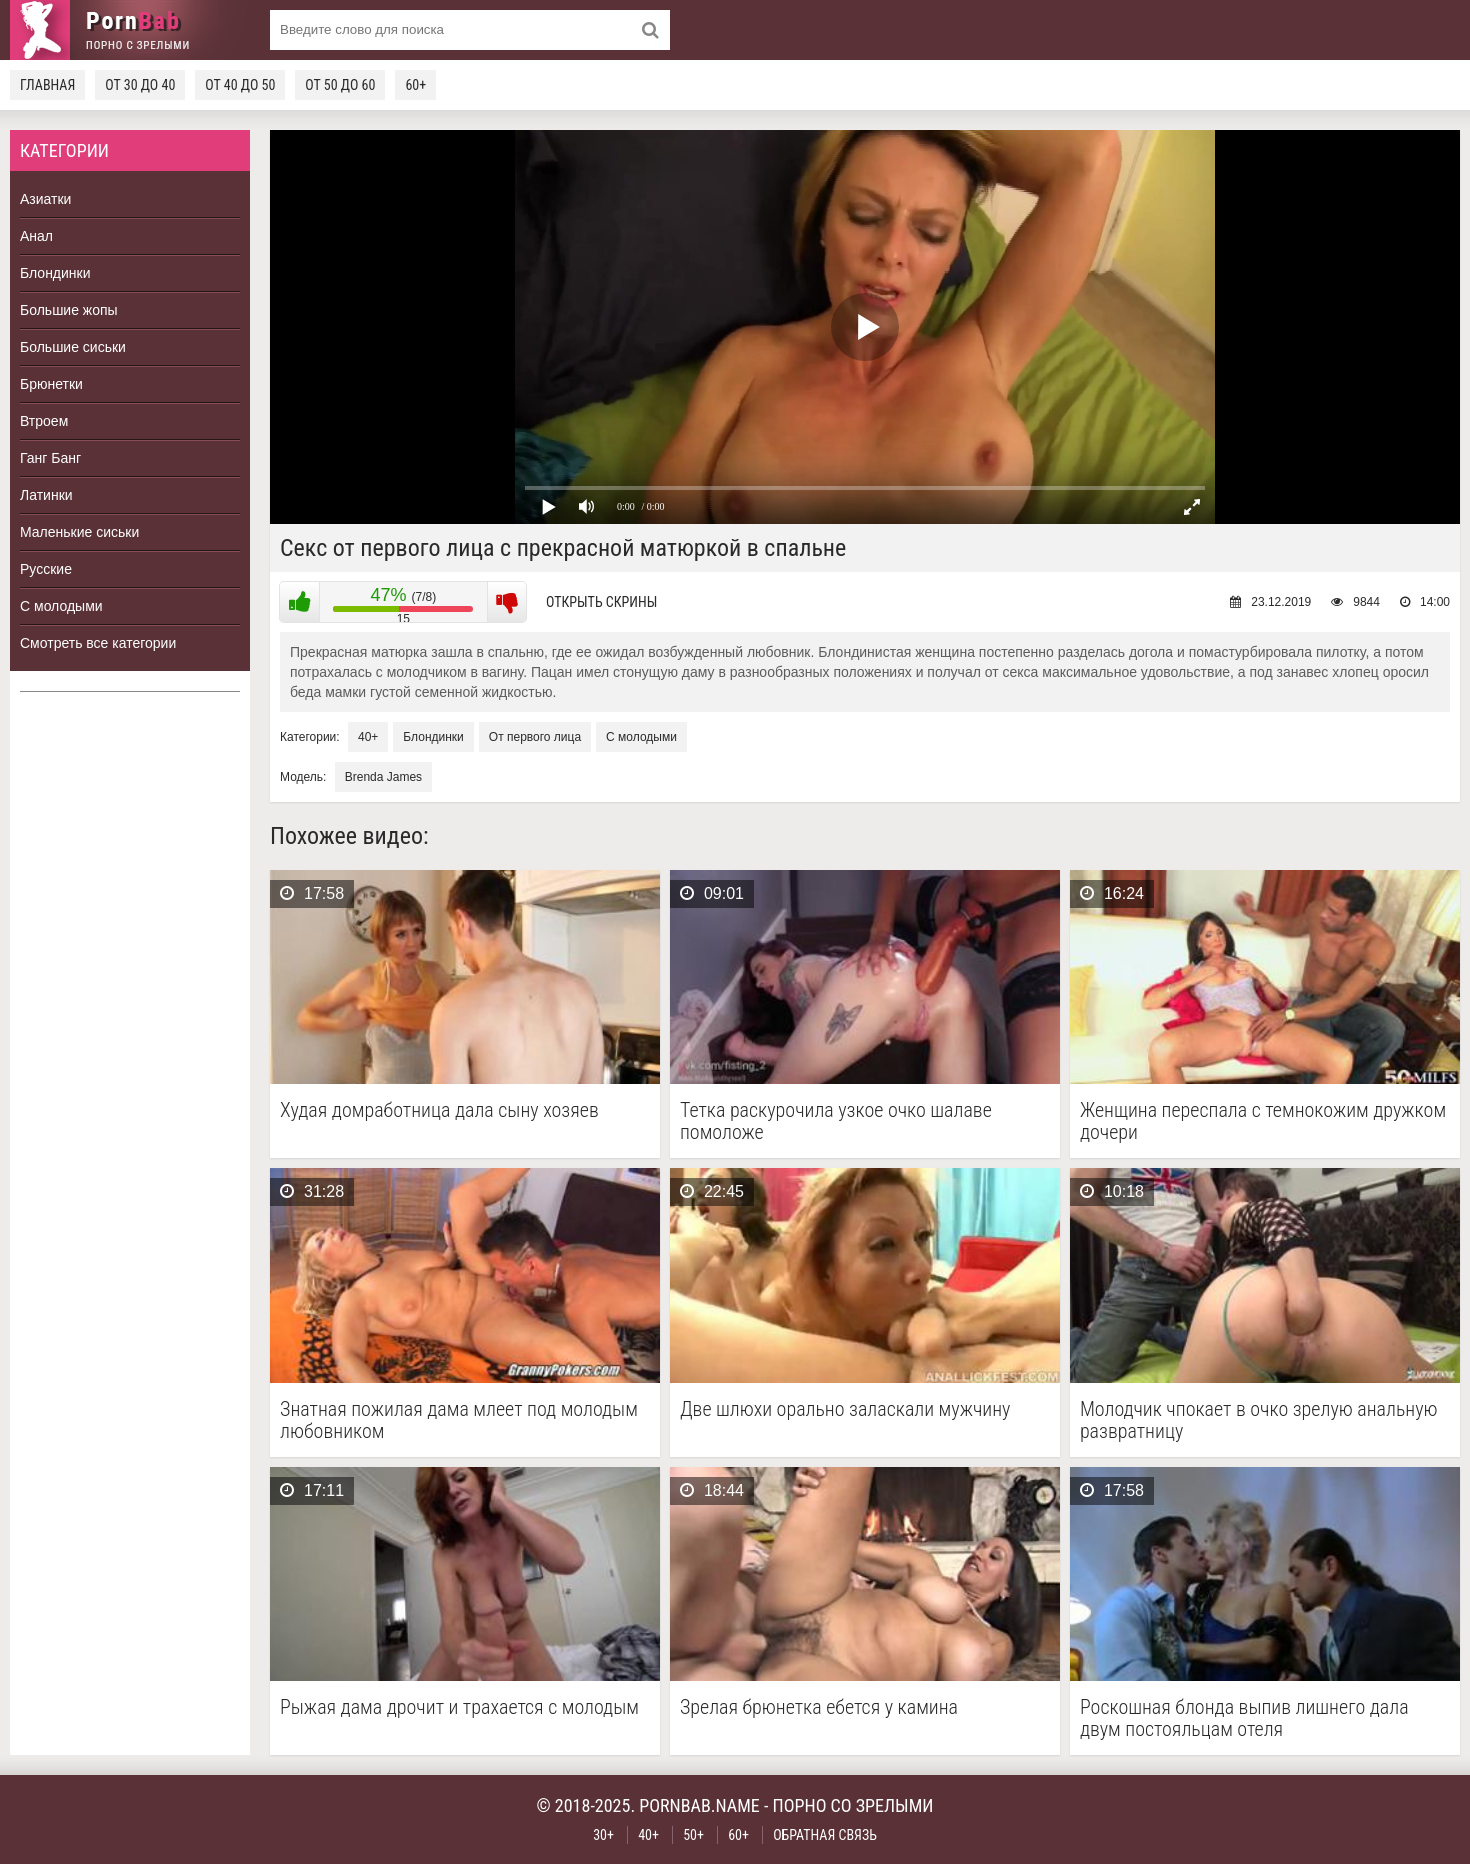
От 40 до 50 (240, 85)
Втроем (44, 421)
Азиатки (45, 199)
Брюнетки (51, 384)
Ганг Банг (50, 458)
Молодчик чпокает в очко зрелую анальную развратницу (1259, 1420)
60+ (415, 85)
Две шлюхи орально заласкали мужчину (845, 1409)
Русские (46, 569)
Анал (36, 236)
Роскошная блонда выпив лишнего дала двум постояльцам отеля (1244, 1718)
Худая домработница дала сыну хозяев (439, 1110)
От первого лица (535, 737)
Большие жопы (69, 310)
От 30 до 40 (140, 85)
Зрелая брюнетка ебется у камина (819, 1707)
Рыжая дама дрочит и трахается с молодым (459, 1707)
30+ (603, 1835)
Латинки (46, 495)
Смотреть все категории (98, 643)
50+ (693, 1835)
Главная (47, 85)
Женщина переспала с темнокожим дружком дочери (1263, 1121)
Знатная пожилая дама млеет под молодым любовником (459, 1420)
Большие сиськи (73, 347)
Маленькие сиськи (79, 532)
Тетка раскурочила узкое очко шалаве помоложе (836, 1121)
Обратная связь (825, 1835)
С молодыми (61, 606)
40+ (368, 737)
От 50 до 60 (340, 85)
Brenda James (383, 777)
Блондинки (55, 273)
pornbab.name (699, 1805)
